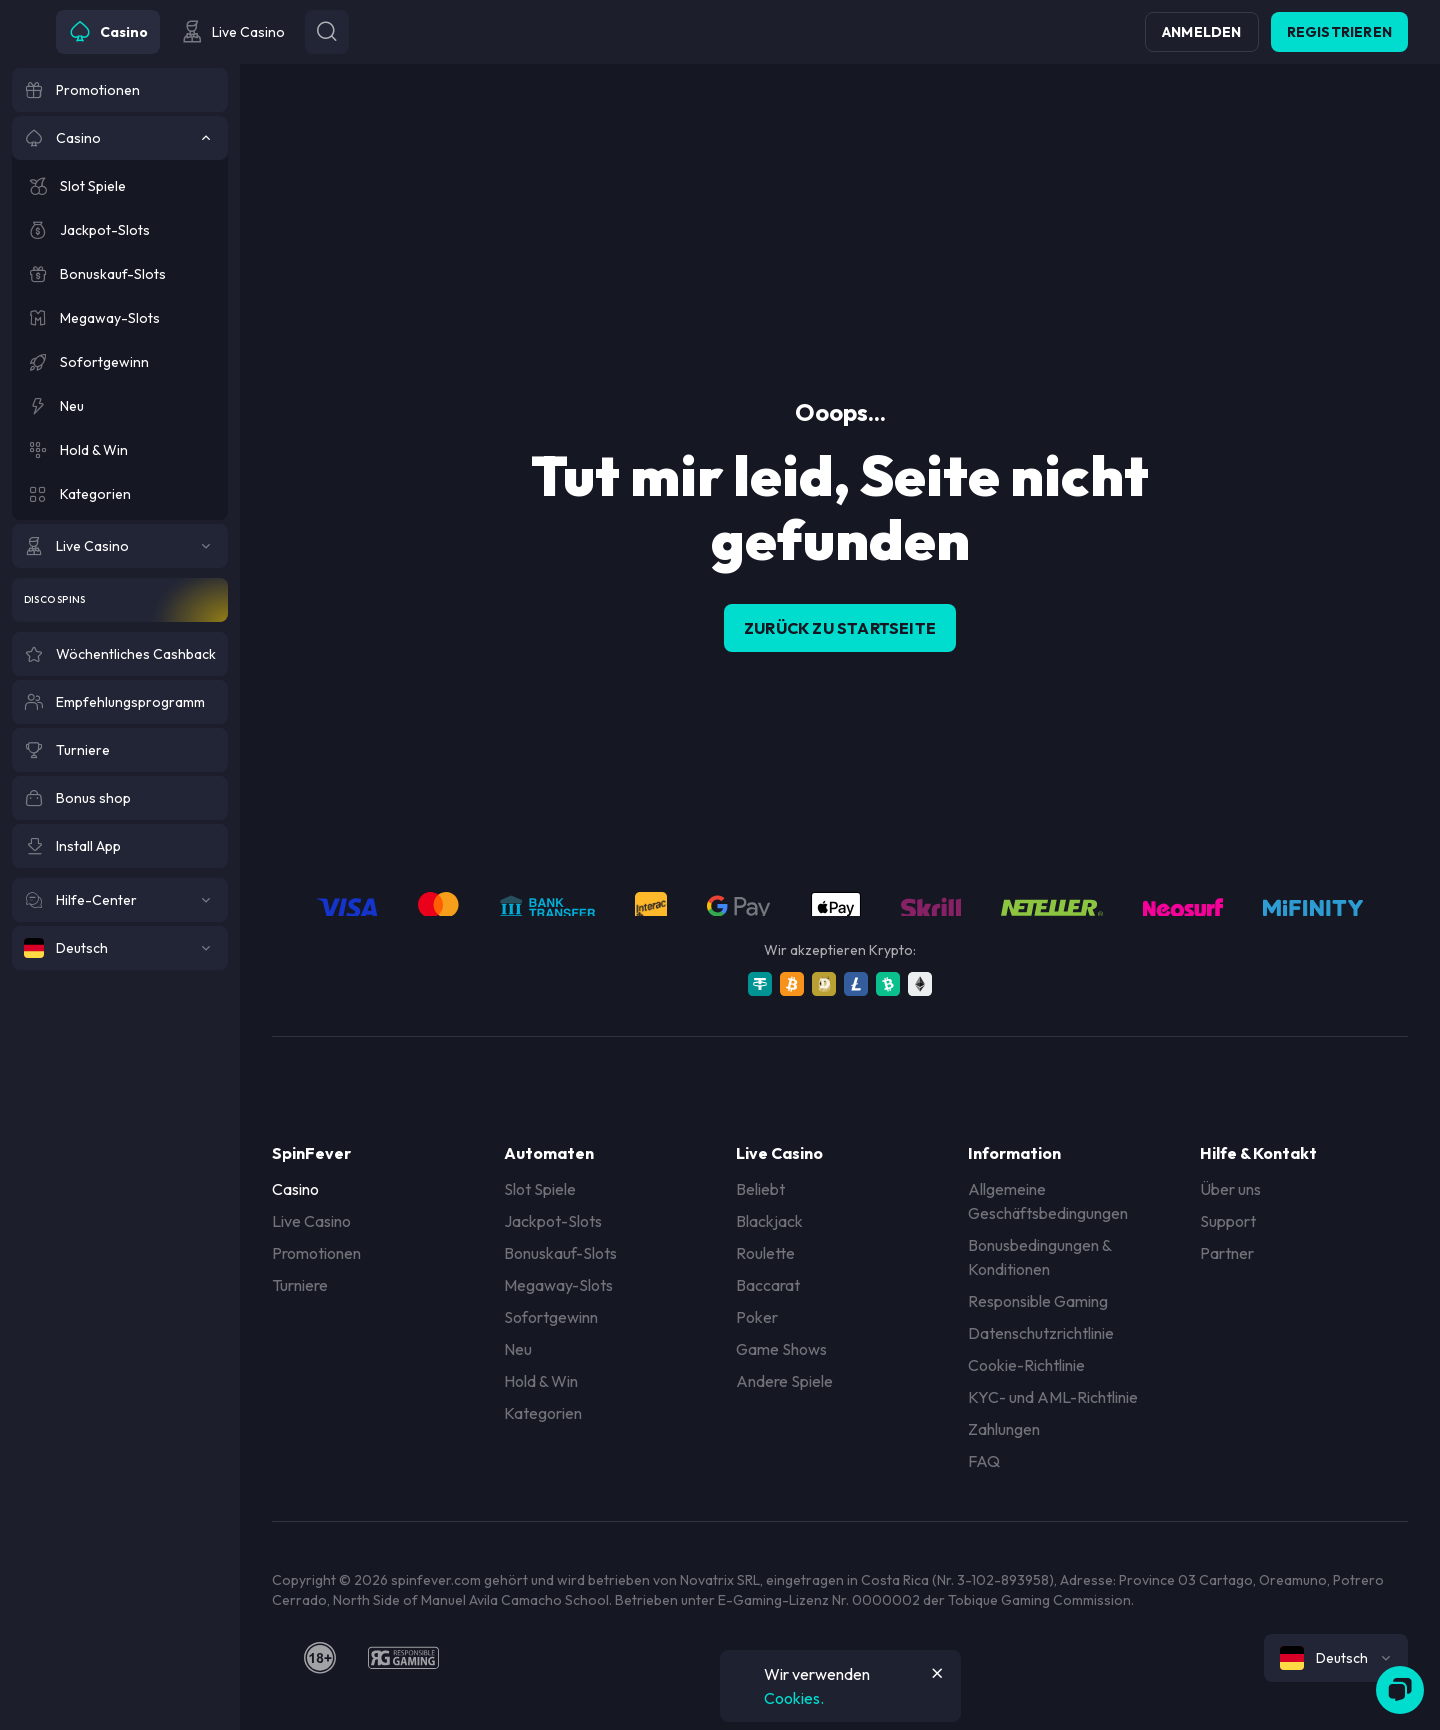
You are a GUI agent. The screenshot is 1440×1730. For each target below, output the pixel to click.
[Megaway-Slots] (120, 318)
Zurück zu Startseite (840, 628)
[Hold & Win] (120, 450)
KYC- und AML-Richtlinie (1053, 1397)
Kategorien (543, 1413)
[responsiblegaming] (403, 1658)
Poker (757, 1317)
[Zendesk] (1400, 1690)
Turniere (300, 1285)
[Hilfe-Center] (120, 900)
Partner (1227, 1253)
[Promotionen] (120, 90)
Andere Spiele (784, 1381)
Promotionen (316, 1253)
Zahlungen (1004, 1429)
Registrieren (1339, 32)
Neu (518, 1349)
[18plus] (320, 1658)
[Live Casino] (120, 546)
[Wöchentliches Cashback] (120, 654)
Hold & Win (541, 1381)
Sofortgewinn (551, 1317)
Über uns (1230, 1189)
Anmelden (1202, 32)
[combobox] (1336, 1658)
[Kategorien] (120, 494)
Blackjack (769, 1221)
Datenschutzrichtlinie (1041, 1333)
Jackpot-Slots (553, 1221)
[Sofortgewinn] (120, 362)
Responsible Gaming (1038, 1301)
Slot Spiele (540, 1189)
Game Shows (781, 1349)
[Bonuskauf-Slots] (120, 274)
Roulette (765, 1253)
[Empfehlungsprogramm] (120, 702)
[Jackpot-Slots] (120, 230)
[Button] (327, 32)
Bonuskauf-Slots (560, 1253)
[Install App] (120, 846)
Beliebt (760, 1189)
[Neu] (120, 406)
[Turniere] (120, 750)
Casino (295, 1189)
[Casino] (120, 138)
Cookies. (794, 1698)
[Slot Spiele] (120, 186)
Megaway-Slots (558, 1285)
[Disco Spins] (120, 600)
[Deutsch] (120, 948)
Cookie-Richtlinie (1026, 1365)
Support (1228, 1221)
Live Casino (311, 1221)
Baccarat (768, 1285)
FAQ (984, 1461)
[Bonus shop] (120, 798)
